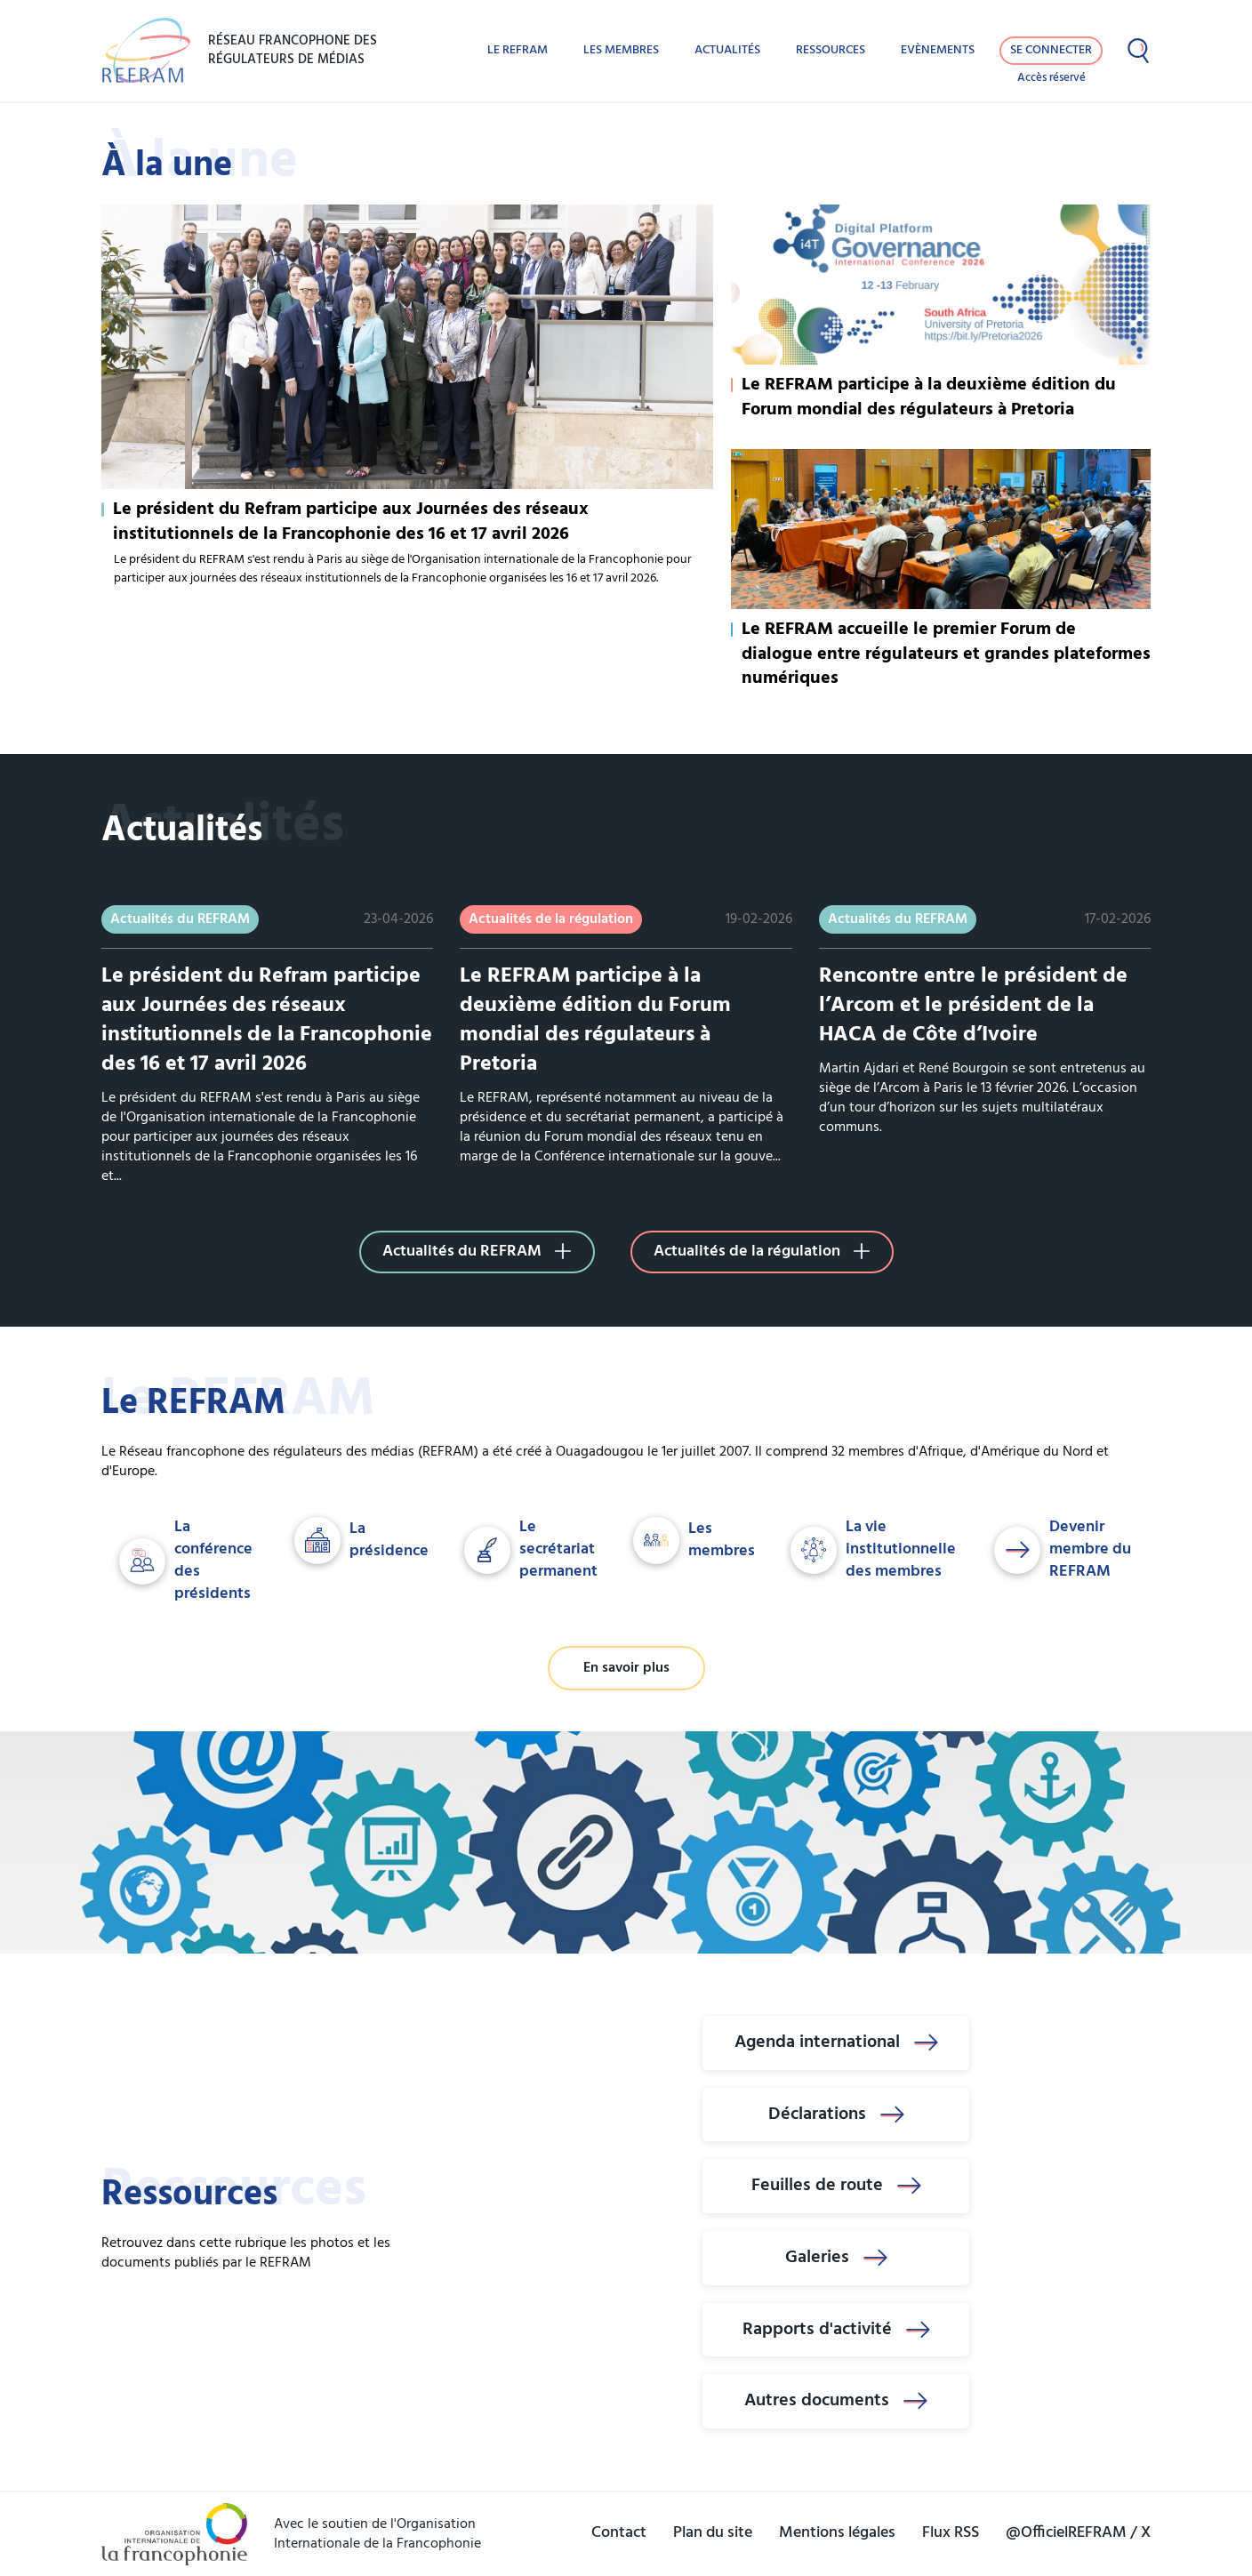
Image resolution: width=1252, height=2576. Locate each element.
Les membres (621, 50)
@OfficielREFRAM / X (1078, 2533)
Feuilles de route (836, 2185)
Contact (618, 2533)
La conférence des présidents (186, 1561)
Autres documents (835, 2401)
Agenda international (836, 2042)
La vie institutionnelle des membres (873, 1550)
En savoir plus (626, 1668)
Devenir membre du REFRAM (1062, 1550)
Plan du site (712, 2533)
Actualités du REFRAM (477, 1251)
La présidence (361, 1540)
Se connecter (1051, 50)
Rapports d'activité (836, 2329)
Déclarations (836, 2114)
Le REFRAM (517, 50)
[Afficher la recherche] (1138, 50)
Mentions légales (837, 2533)
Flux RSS (950, 2533)
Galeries (836, 2257)
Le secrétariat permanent (531, 1550)
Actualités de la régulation (762, 1251)
